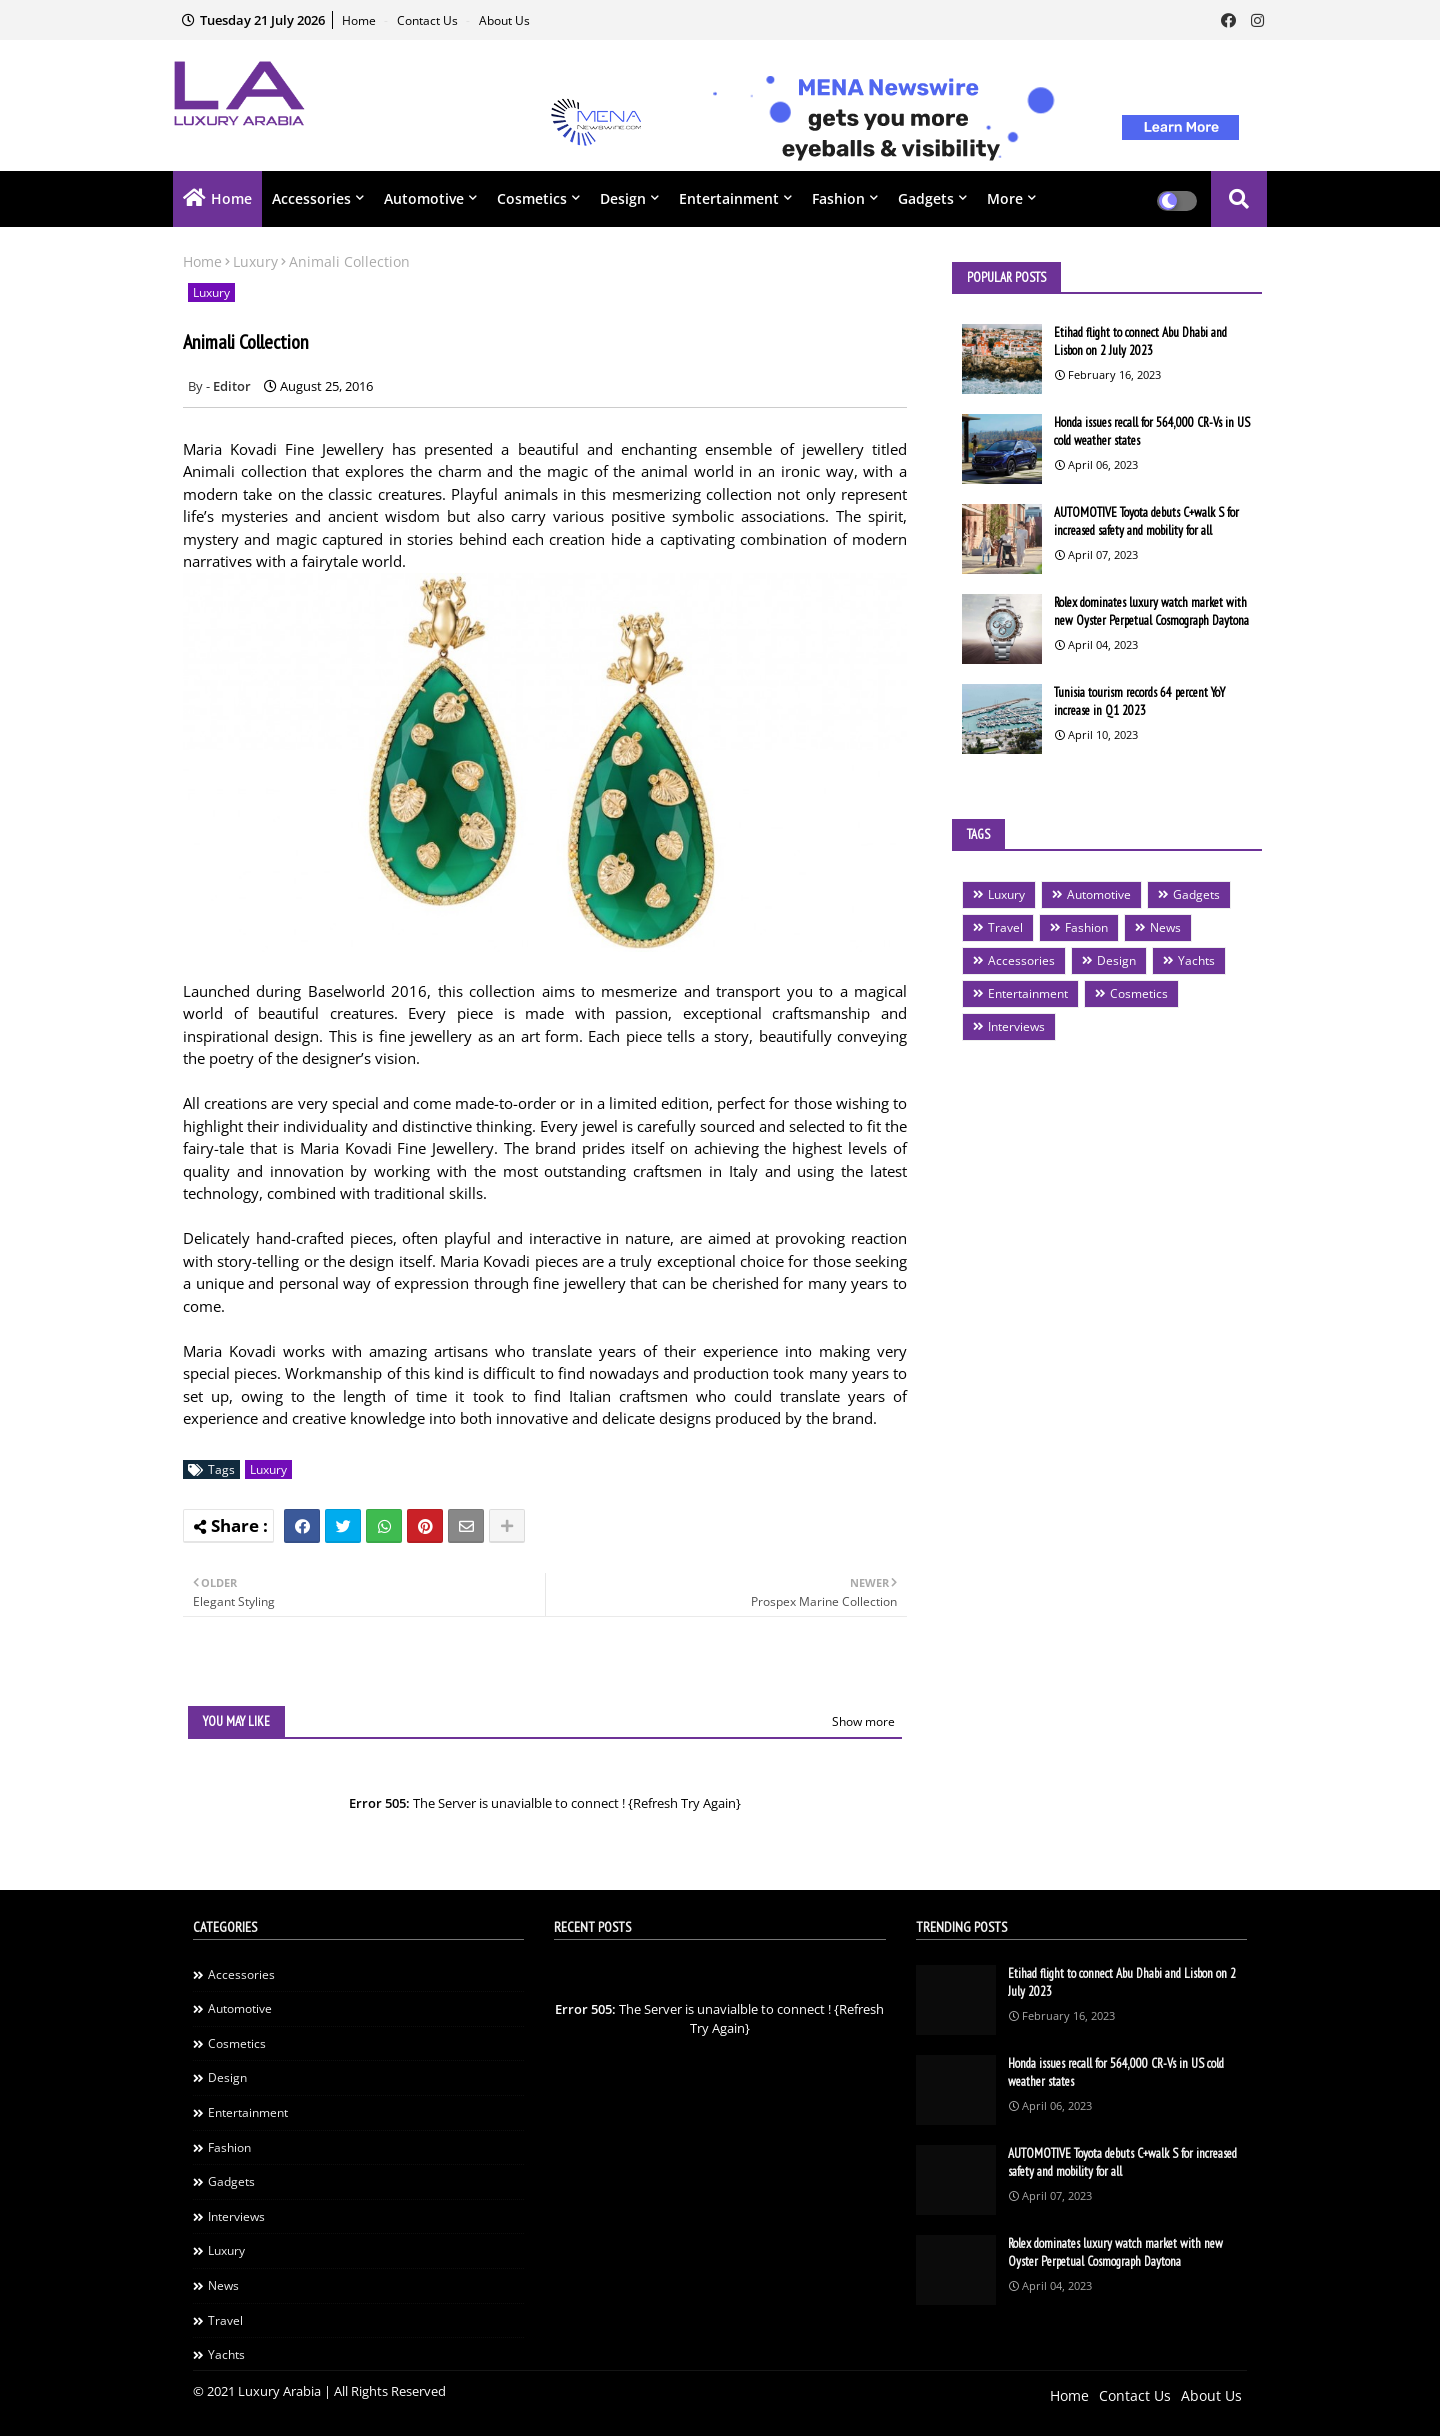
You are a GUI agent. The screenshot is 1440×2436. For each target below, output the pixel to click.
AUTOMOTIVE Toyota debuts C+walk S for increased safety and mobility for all (1146, 521)
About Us (504, 20)
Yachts (1196, 960)
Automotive (424, 198)
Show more (863, 1721)
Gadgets (926, 198)
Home (360, 20)
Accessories (311, 198)
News (1165, 927)
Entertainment (729, 198)
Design (623, 198)
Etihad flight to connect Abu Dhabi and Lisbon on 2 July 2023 (1140, 341)
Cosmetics (532, 198)
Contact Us (429, 20)
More (1005, 198)
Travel (1005, 927)
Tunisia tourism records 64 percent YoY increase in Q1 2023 (1139, 701)
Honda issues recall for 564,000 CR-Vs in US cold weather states (1152, 431)
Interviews (1016, 1026)
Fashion (838, 198)
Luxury (255, 261)
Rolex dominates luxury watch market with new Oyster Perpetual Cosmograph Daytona (1151, 611)
